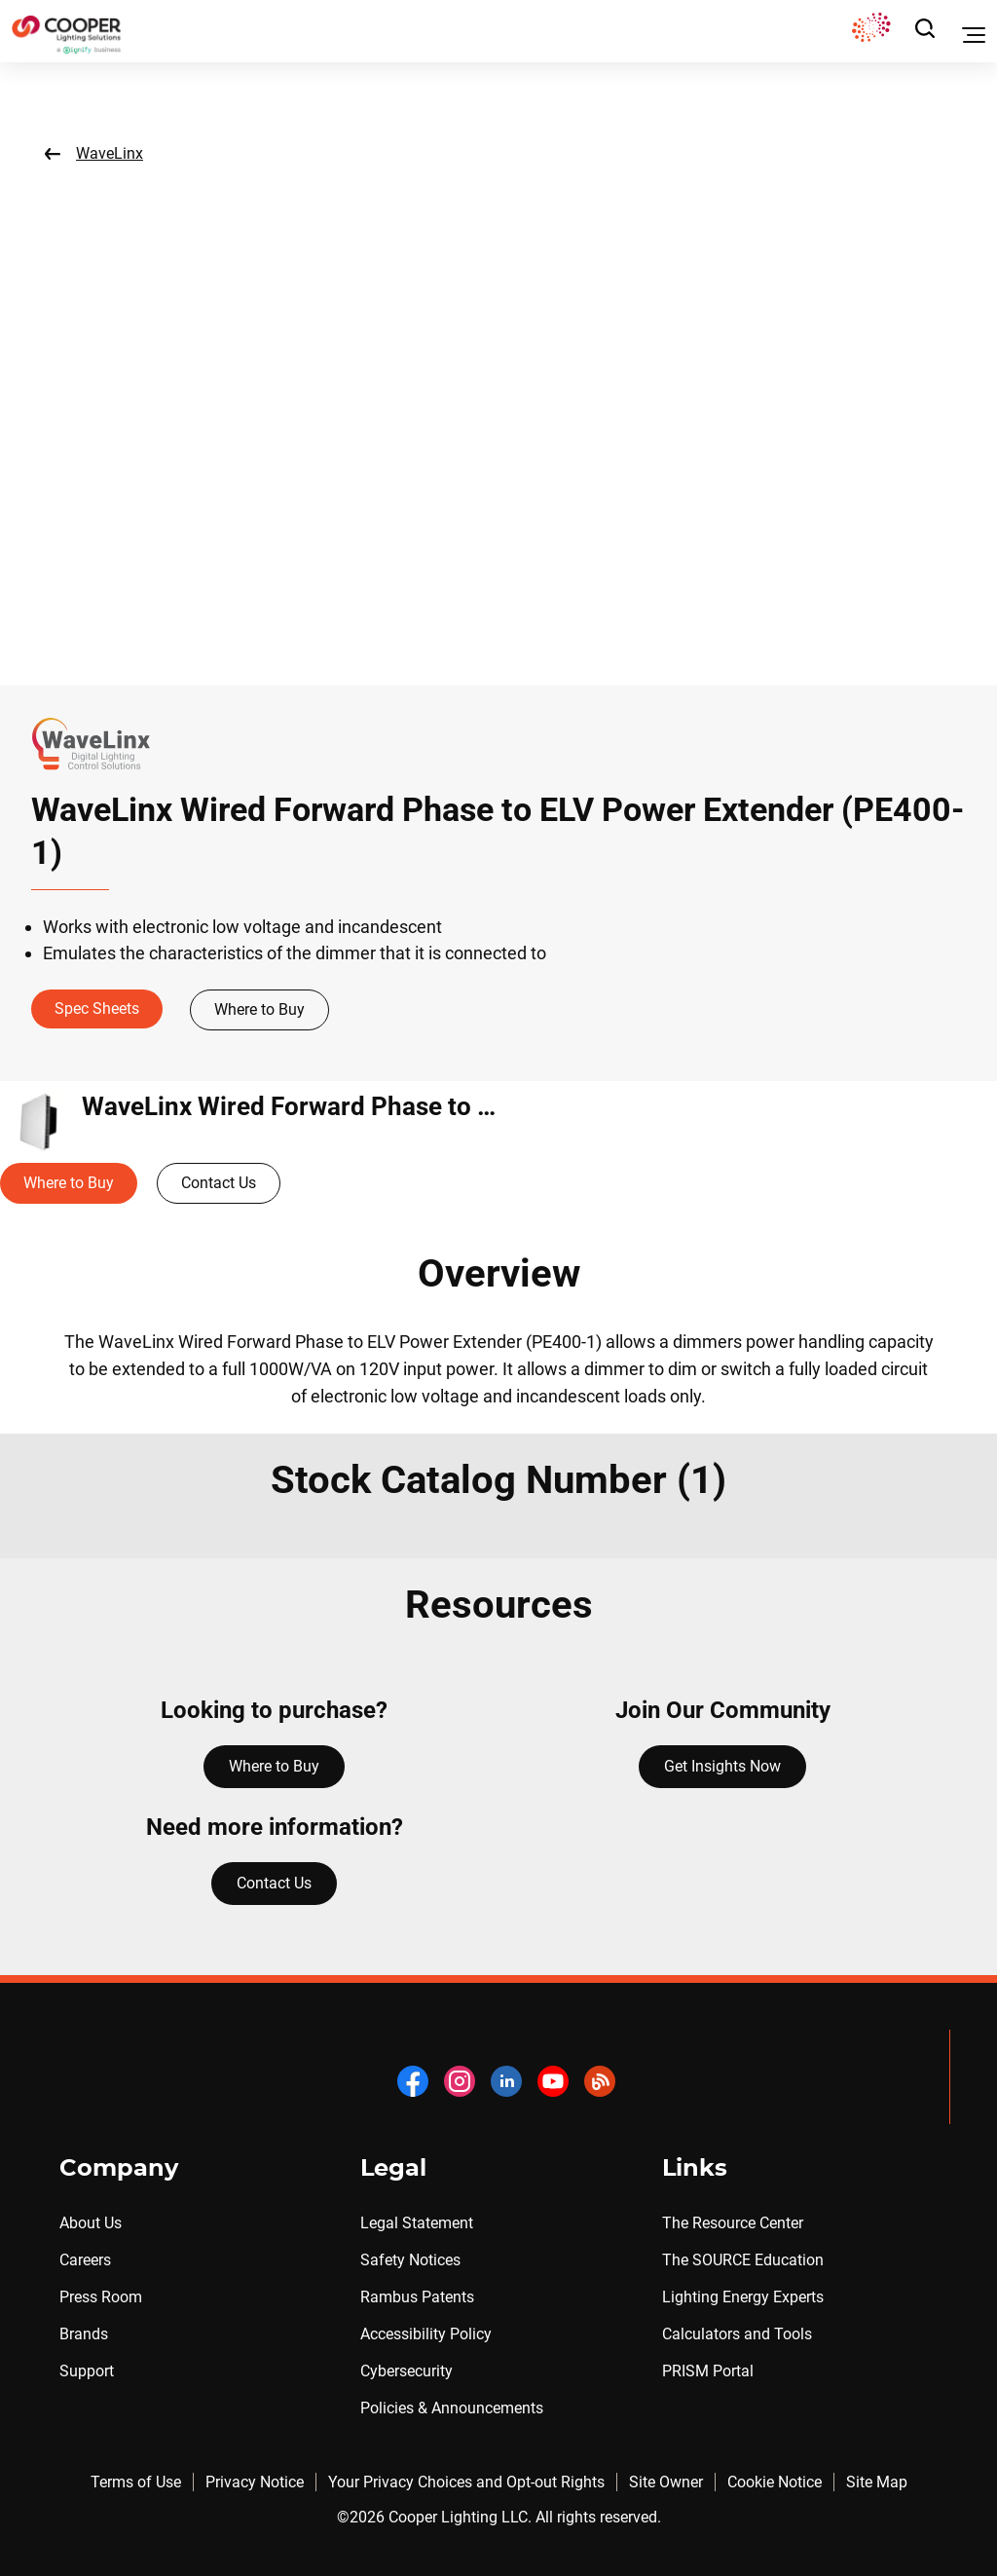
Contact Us (218, 1183)
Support (86, 2371)
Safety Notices (410, 2260)
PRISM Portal (708, 2371)
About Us (90, 2223)
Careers (85, 2260)
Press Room (100, 2297)
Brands (83, 2334)
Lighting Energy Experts (743, 2297)
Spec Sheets (97, 1008)
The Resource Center (732, 2223)
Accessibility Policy (426, 2334)
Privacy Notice (254, 2482)
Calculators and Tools (737, 2334)
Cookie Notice (774, 2482)
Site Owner (666, 2482)
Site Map (876, 2482)
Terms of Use (136, 2482)
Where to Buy (259, 1009)
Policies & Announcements (451, 2408)
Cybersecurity (406, 2371)
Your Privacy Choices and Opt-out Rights (466, 2482)
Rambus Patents (417, 2297)
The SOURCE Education (743, 2260)
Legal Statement (416, 2223)
